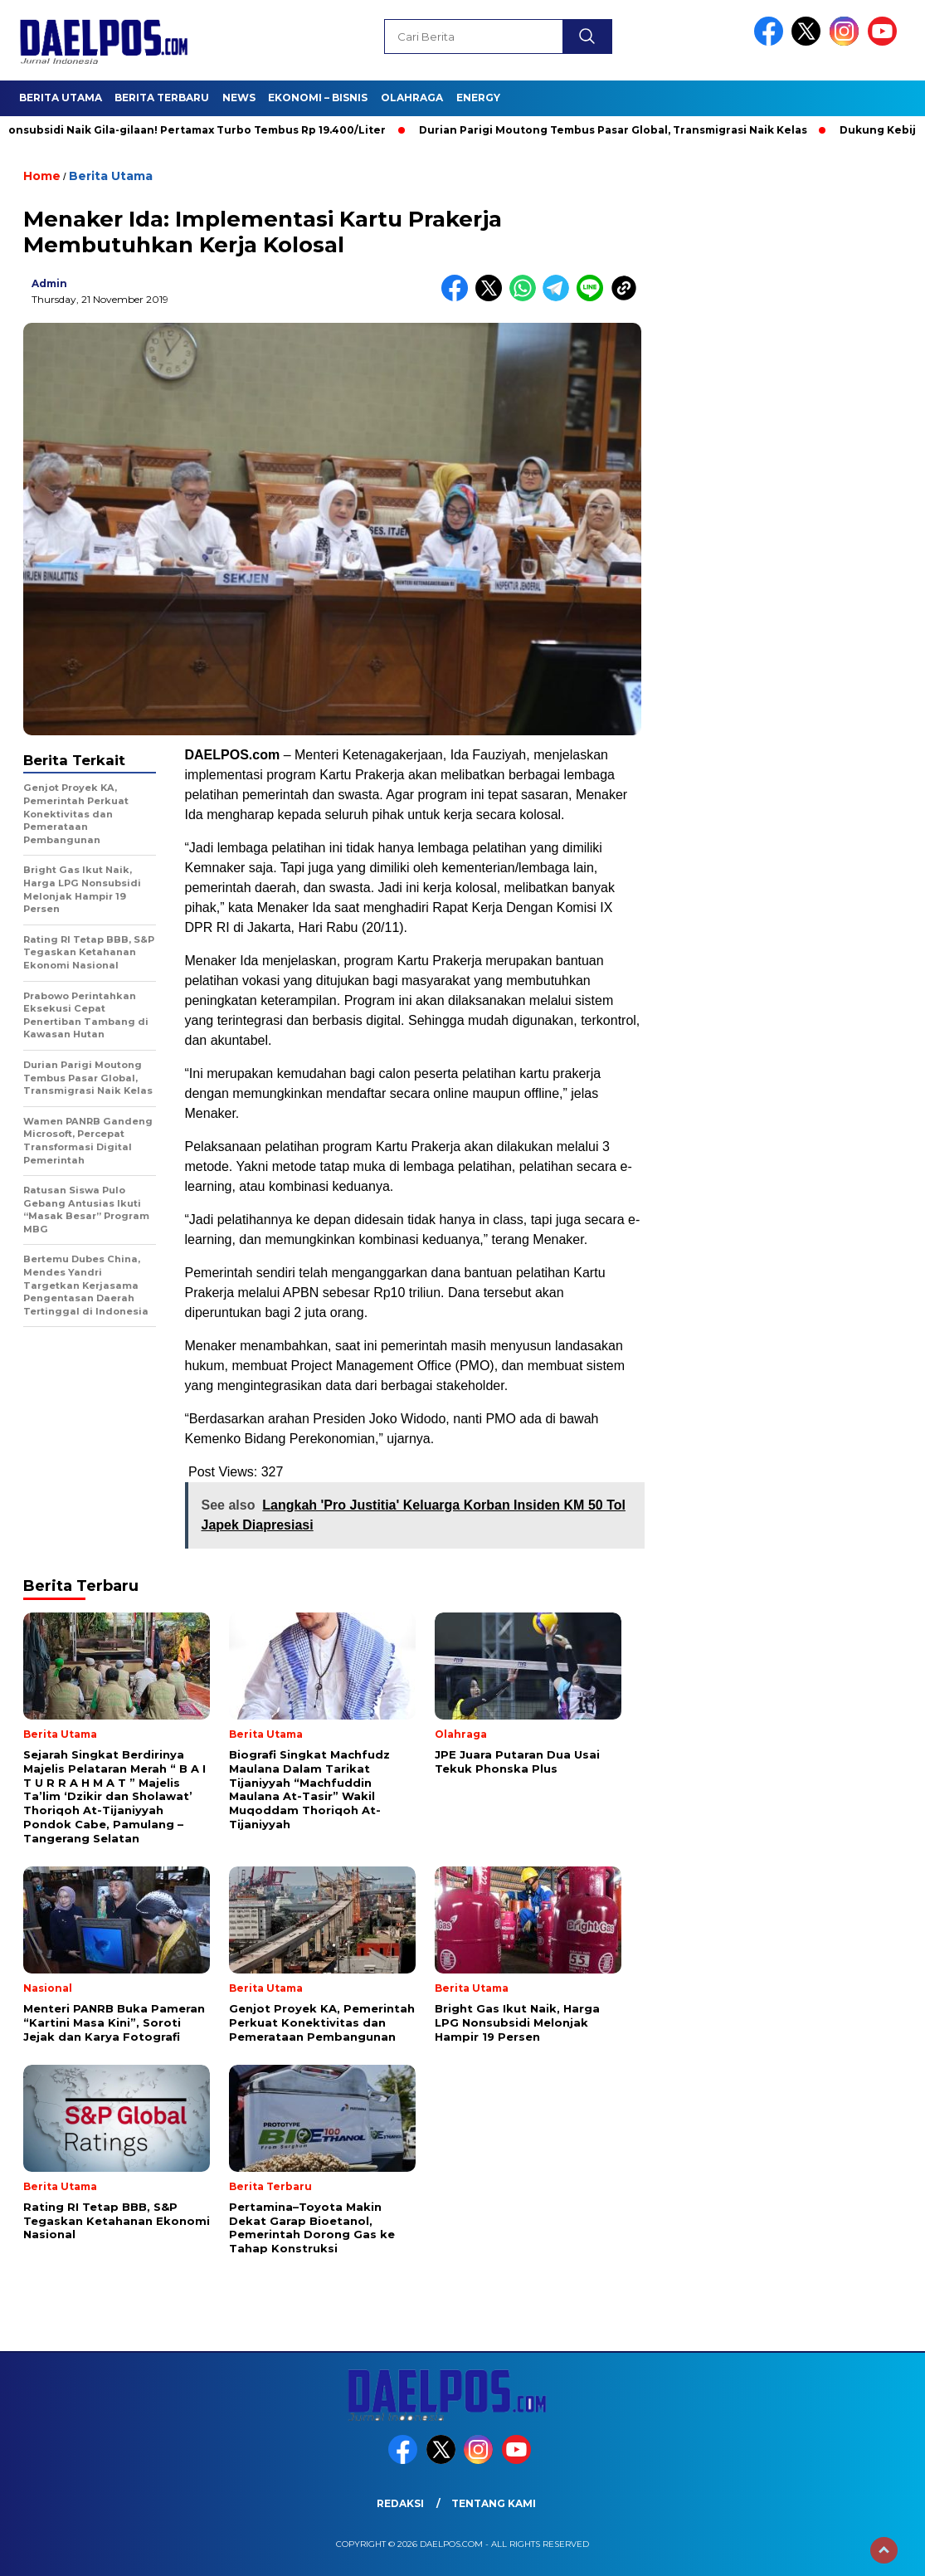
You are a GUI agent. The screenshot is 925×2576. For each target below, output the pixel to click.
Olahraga (412, 97)
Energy (478, 97)
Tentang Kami (493, 2503)
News (239, 97)
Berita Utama (60, 97)
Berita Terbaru (161, 97)
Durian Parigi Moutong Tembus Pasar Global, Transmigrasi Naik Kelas (619, 130)
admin (49, 283)
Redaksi (400, 2503)
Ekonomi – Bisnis (318, 97)
